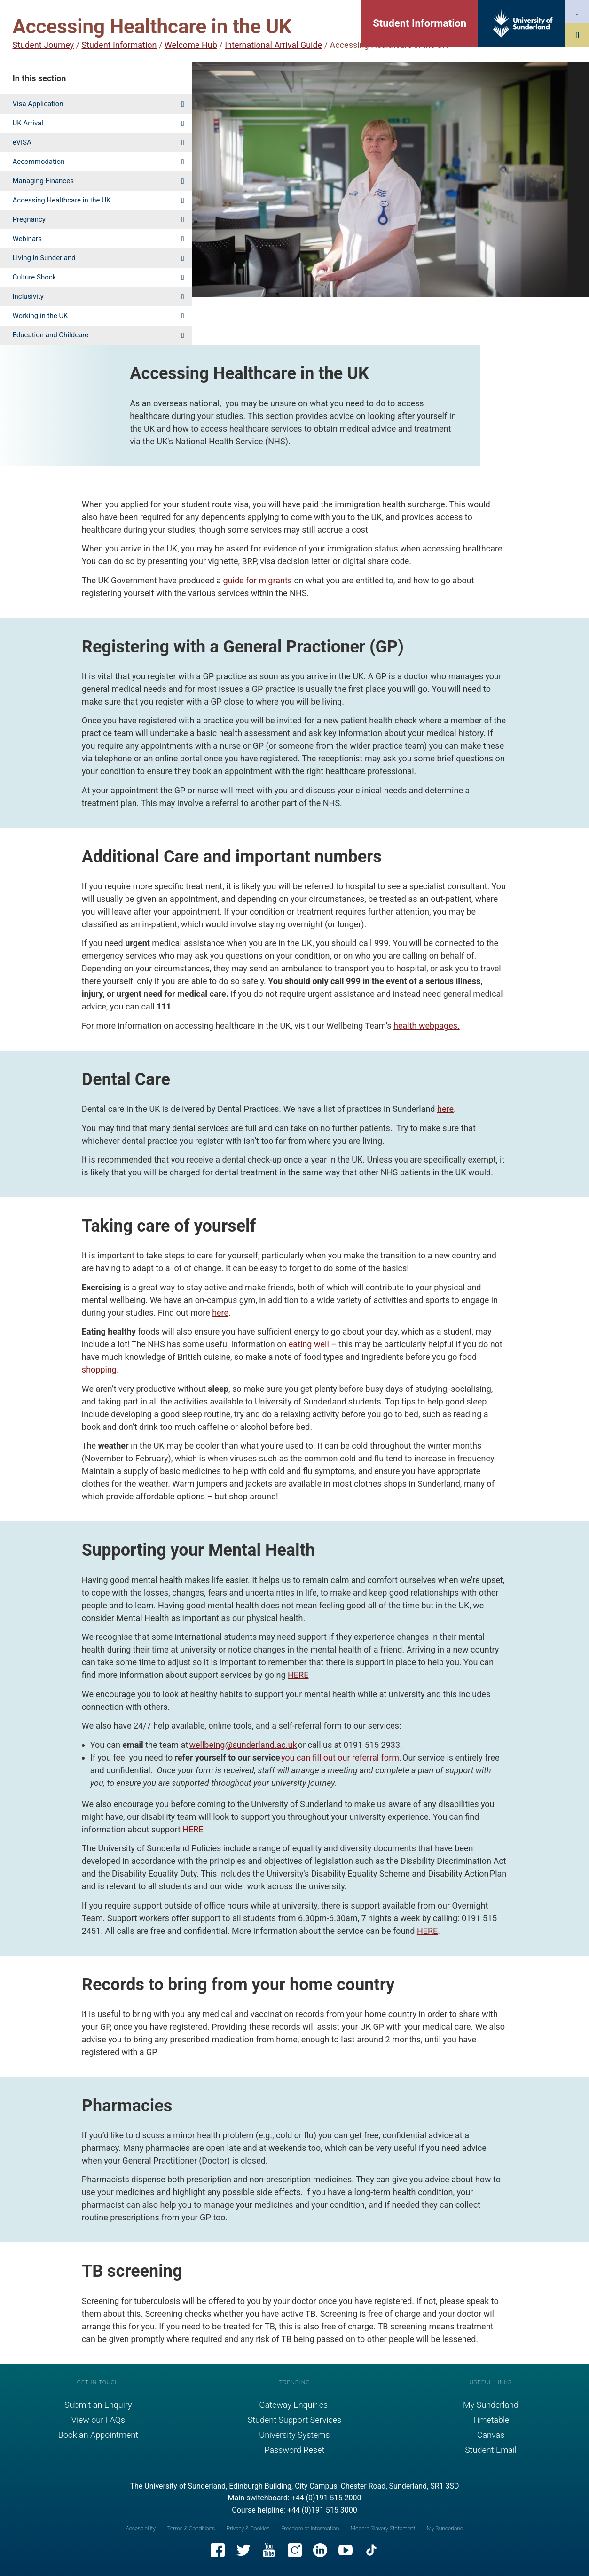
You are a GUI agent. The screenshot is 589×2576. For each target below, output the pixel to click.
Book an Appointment (98, 2435)
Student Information (419, 23)
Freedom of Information (310, 2528)
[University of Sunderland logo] (522, 23)
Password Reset (295, 2450)
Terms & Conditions (191, 2528)
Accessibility (141, 2528)
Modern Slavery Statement (383, 2528)
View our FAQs (98, 2420)
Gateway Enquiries (294, 2405)
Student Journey (43, 45)
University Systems (294, 2435)
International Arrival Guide (273, 45)
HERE (298, 1675)
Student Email (491, 2450)
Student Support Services (295, 2420)
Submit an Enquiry (98, 2405)
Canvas (491, 2435)
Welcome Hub (191, 45)
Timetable (491, 2420)
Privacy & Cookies (248, 2528)
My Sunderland (490, 2405)
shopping (99, 1369)
